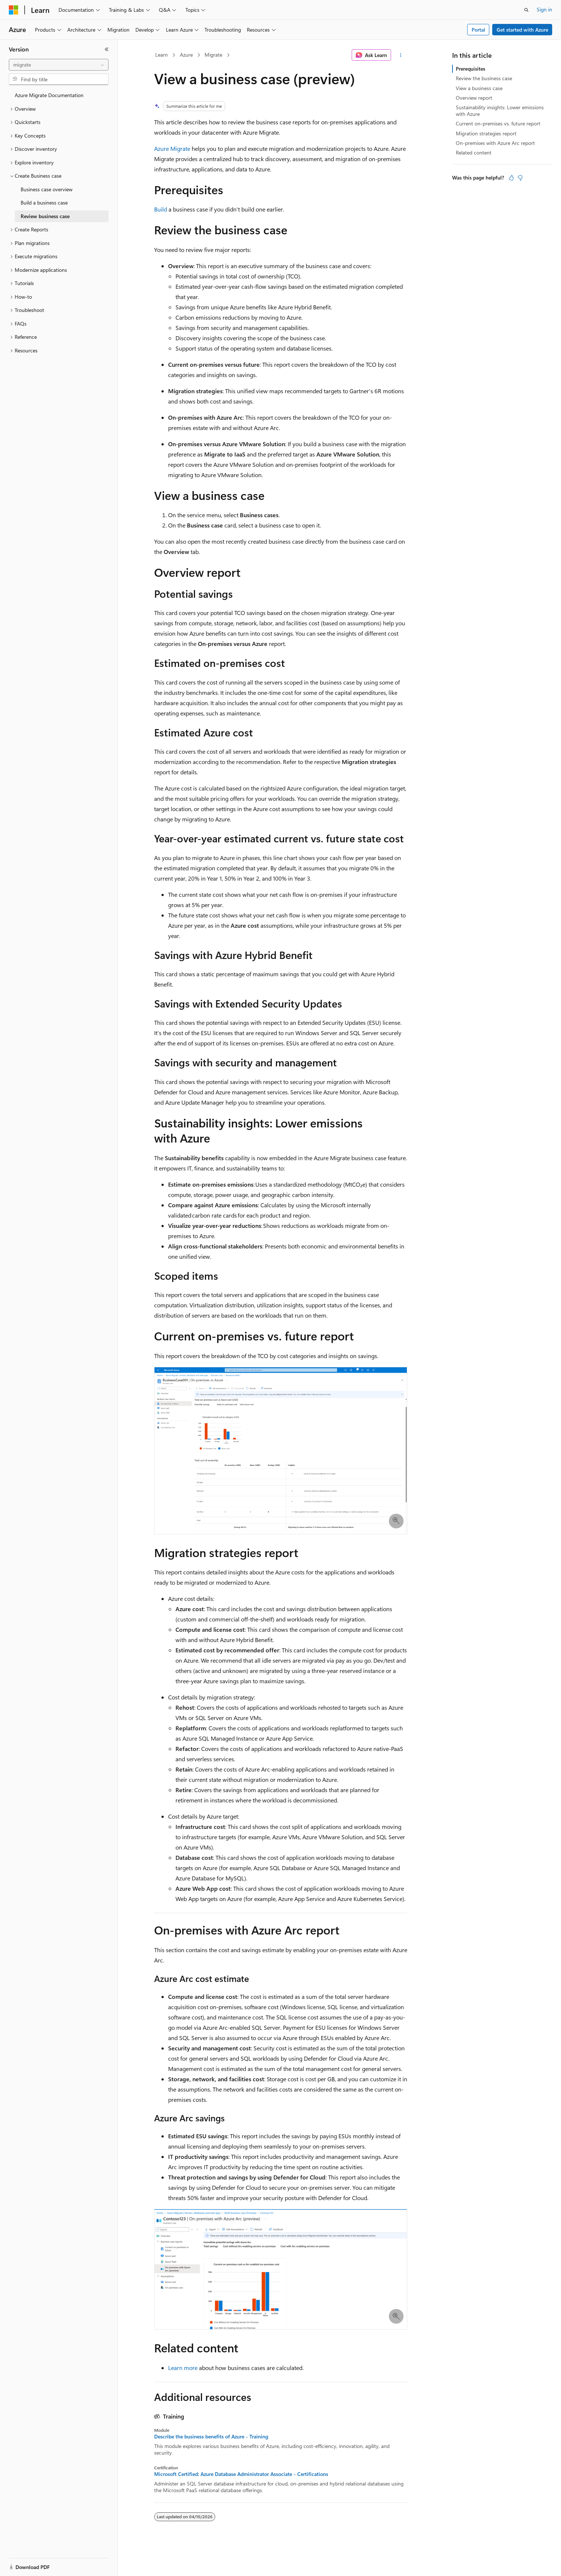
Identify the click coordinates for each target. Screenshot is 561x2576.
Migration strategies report (486, 133)
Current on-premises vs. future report (498, 123)
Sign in (544, 9)
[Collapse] (106, 49)
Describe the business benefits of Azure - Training (211, 2436)
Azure (186, 54)
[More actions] (400, 55)
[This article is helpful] (511, 177)
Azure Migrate (172, 148)
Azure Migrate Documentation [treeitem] (49, 95)
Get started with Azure (522, 29)
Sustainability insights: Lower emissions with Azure (500, 110)
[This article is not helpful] (520, 177)
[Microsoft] (13, 10)
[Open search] (526, 10)
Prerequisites (470, 68)
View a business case (479, 88)
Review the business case (484, 78)
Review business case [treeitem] (45, 216)
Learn (161, 54)
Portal (478, 29)
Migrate (213, 54)
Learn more (183, 2367)
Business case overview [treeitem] (46, 189)
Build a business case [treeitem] (44, 202)
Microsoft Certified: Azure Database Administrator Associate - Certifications (241, 2474)
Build (160, 209)
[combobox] (59, 65)
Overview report (474, 97)
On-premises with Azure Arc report (495, 142)
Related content (473, 152)
